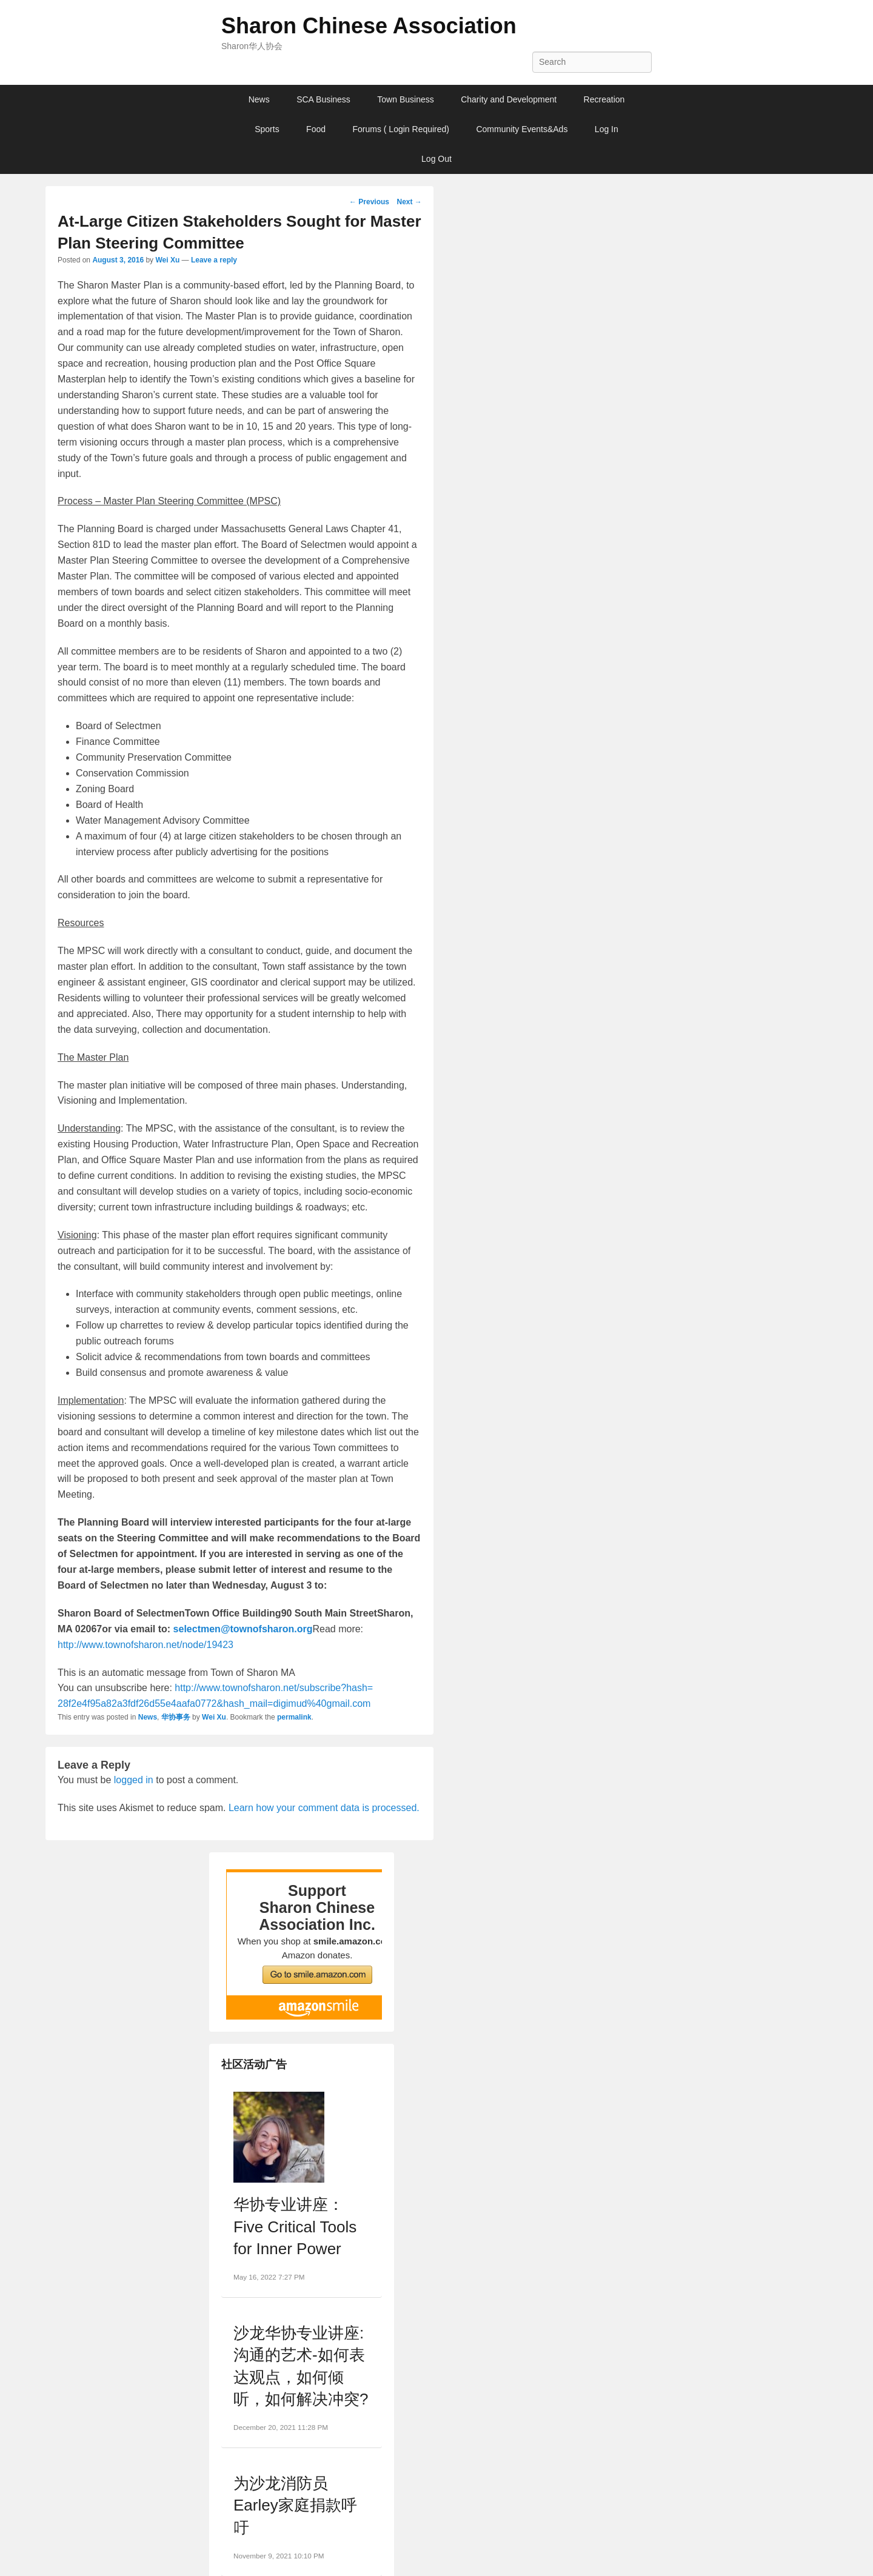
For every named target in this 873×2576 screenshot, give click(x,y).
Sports (267, 129)
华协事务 (175, 1717)
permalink (294, 1717)
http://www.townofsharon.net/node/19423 (145, 1645)
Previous (369, 202)
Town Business (405, 99)
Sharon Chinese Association (369, 25)
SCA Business (323, 99)
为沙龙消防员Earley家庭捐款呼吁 (295, 2505)
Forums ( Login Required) (400, 129)
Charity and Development (509, 99)
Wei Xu (167, 260)
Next (408, 202)
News (259, 99)
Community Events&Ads (521, 129)
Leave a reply (214, 260)
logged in (133, 1780)
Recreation (604, 99)
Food (316, 129)
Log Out (436, 159)
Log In (606, 129)
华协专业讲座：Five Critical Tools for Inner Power (294, 2226)
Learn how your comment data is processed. (324, 1808)
